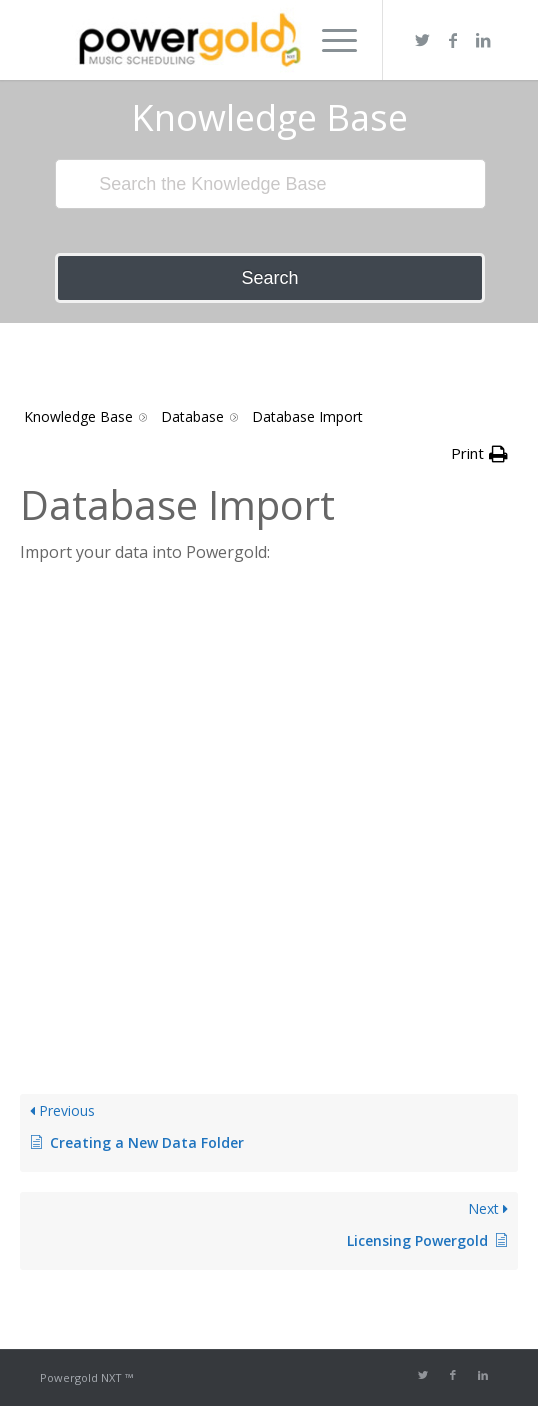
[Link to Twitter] (423, 40)
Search (269, 278)
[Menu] (329, 40)
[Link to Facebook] (453, 40)
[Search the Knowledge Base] (270, 184)
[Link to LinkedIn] (483, 40)
